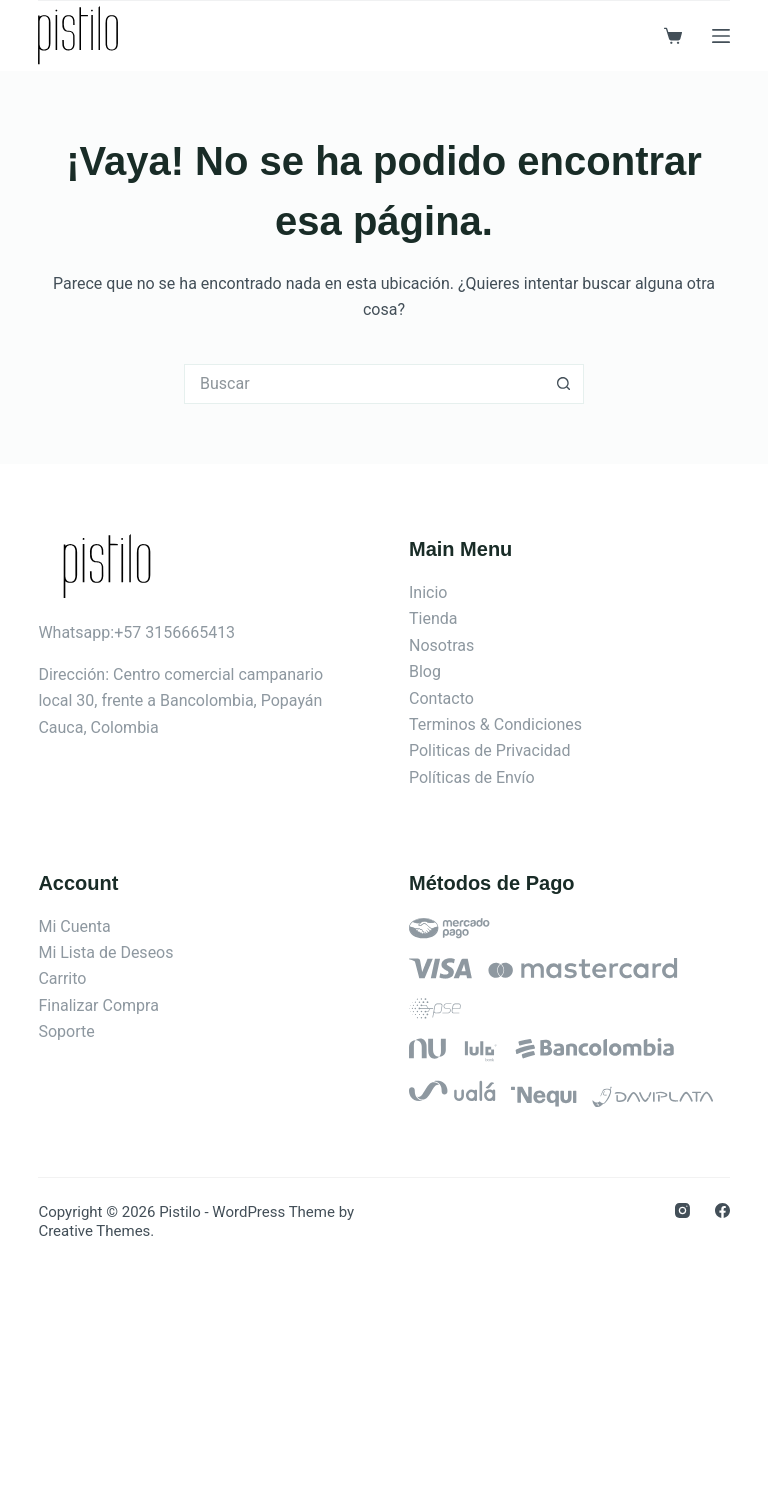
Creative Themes (94, 1231)
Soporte (66, 1031)
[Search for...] (364, 384)
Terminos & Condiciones (495, 724)
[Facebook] (722, 1210)
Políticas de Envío (472, 777)
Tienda (433, 618)
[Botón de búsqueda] (564, 384)
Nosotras (441, 645)
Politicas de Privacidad (490, 750)
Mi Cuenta (74, 926)
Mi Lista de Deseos (105, 952)
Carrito (62, 978)
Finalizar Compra (98, 1005)
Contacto (441, 698)
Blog (425, 671)
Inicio (428, 592)
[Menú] (721, 36)
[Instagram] (682, 1210)
